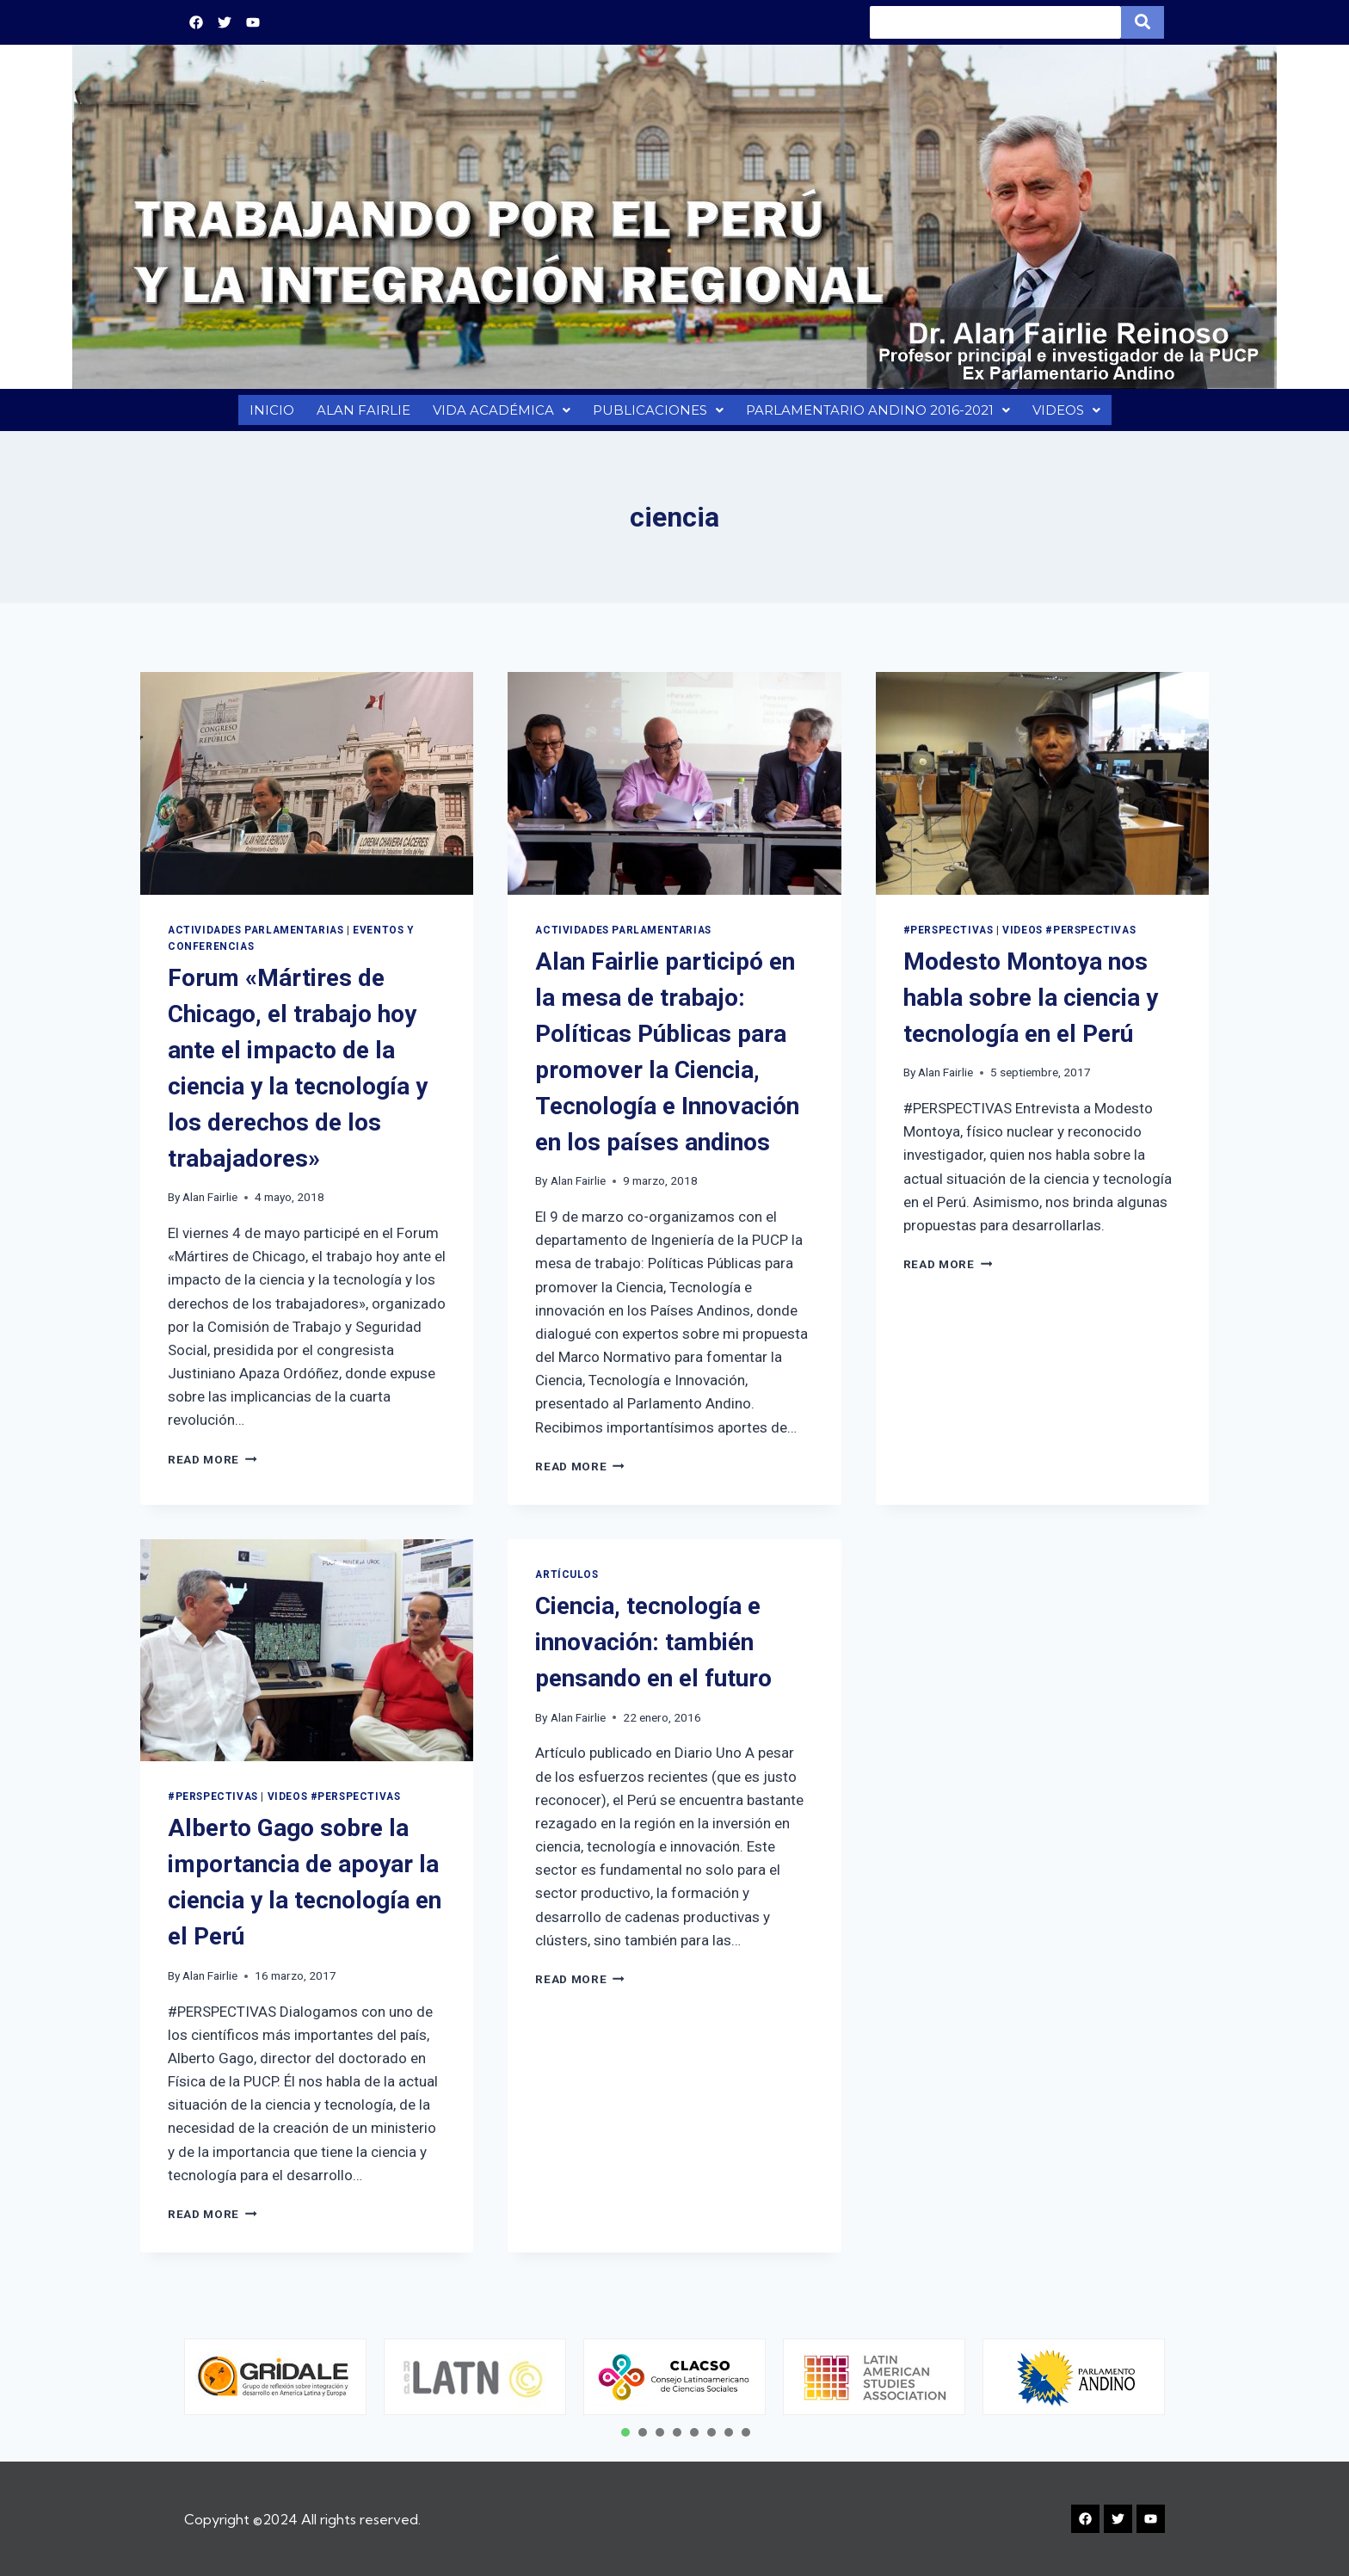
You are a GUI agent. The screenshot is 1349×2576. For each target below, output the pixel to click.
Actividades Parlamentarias (255, 939)
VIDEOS (1068, 414)
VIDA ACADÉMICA (498, 414)
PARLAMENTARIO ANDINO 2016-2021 (877, 414)
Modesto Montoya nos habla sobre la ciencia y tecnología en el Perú (1030, 1006)
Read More (212, 1468)
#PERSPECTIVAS (948, 939)
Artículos (566, 1583)
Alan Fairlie (209, 1205)
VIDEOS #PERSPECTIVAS (1069, 939)
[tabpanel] (275, 2377)
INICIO (268, 414)
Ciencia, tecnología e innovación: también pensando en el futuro (653, 1650)
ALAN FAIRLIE (360, 414)
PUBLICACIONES (655, 414)
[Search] (995, 22)
